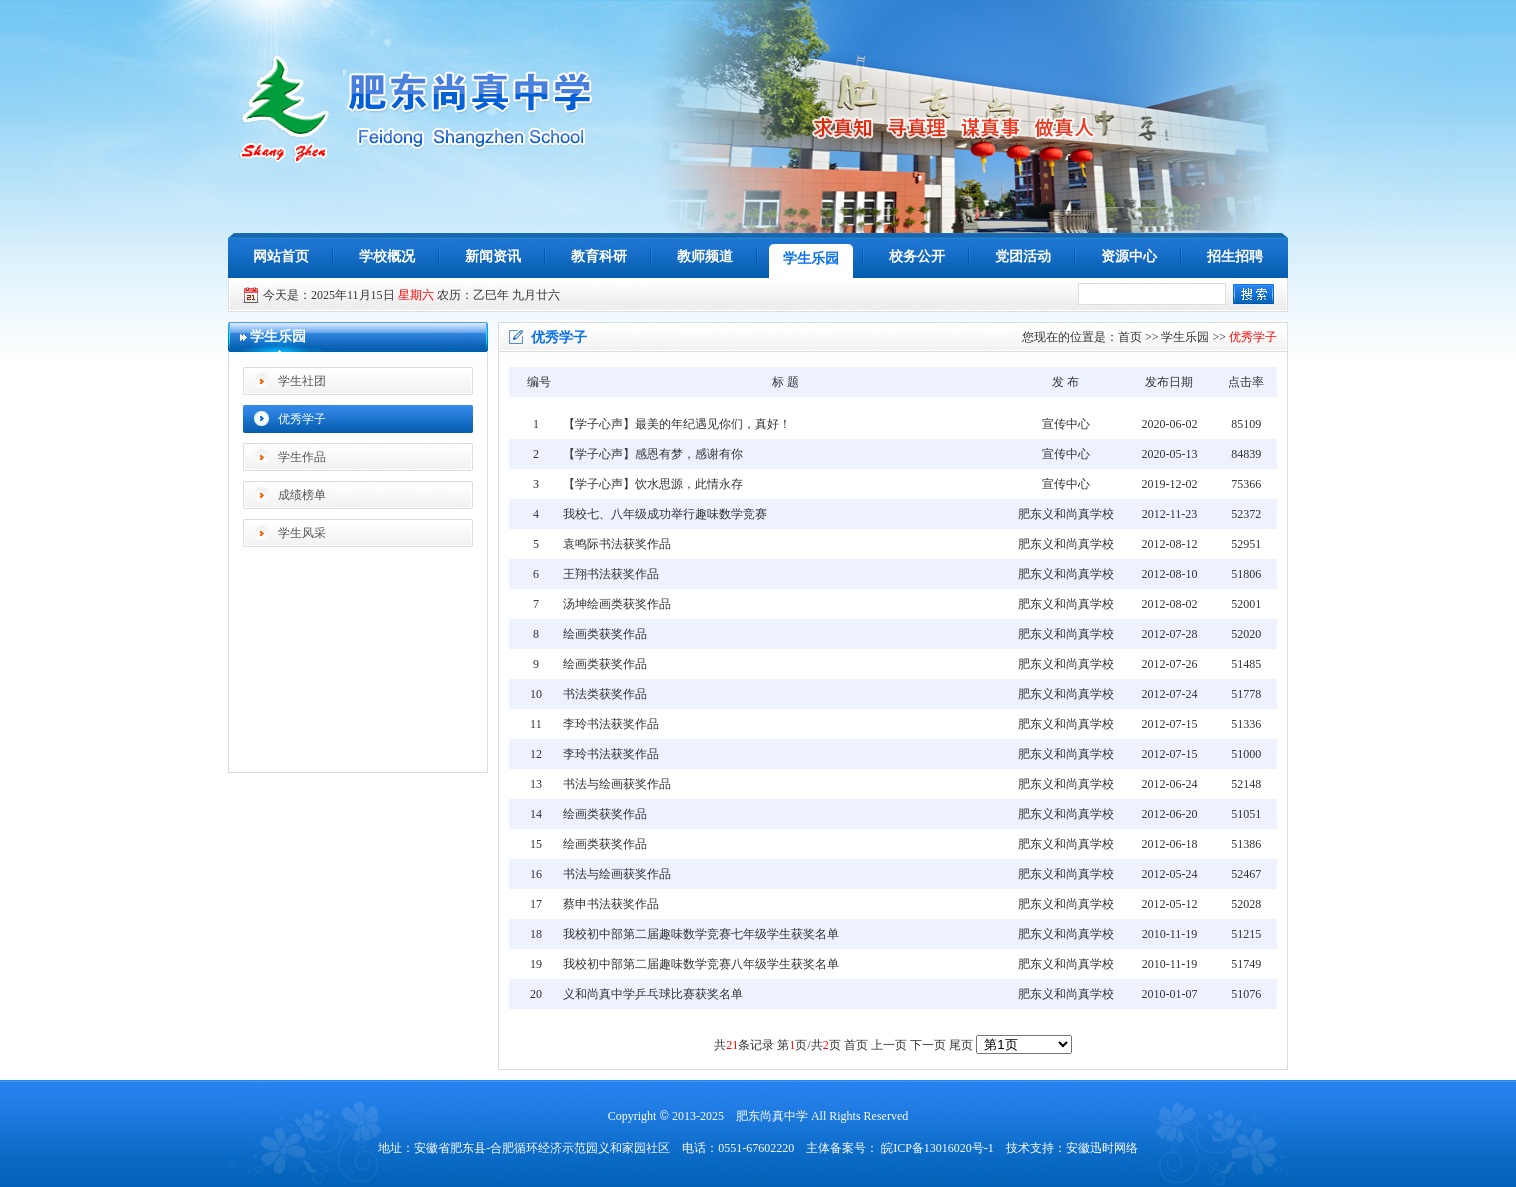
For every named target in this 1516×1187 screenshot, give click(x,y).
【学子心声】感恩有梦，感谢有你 (653, 454)
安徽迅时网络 (1102, 1148)
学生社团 (302, 381)
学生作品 (302, 457)
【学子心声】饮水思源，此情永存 (653, 484)
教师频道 (705, 256)
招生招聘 (1235, 256)
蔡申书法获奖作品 (611, 904)
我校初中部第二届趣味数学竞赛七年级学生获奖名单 (701, 934)
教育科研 (599, 256)
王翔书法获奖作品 (611, 574)
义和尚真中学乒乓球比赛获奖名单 (653, 994)
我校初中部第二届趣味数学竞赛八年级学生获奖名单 (701, 964)
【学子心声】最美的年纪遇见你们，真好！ (677, 424)
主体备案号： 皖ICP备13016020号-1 (900, 1148)
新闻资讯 (493, 256)
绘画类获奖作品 (605, 634)
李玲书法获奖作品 (611, 724)
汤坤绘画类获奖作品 (617, 604)
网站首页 (281, 256)
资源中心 (1129, 256)
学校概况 (387, 256)
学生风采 (302, 533)
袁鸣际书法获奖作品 (617, 544)
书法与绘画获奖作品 (617, 784)
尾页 (961, 1045)
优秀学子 (302, 419)
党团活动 (1023, 256)
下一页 (928, 1045)
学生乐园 (811, 258)
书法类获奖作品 (605, 694)
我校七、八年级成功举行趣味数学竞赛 (665, 514)
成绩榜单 (302, 495)
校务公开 (917, 256)
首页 (1130, 337)
